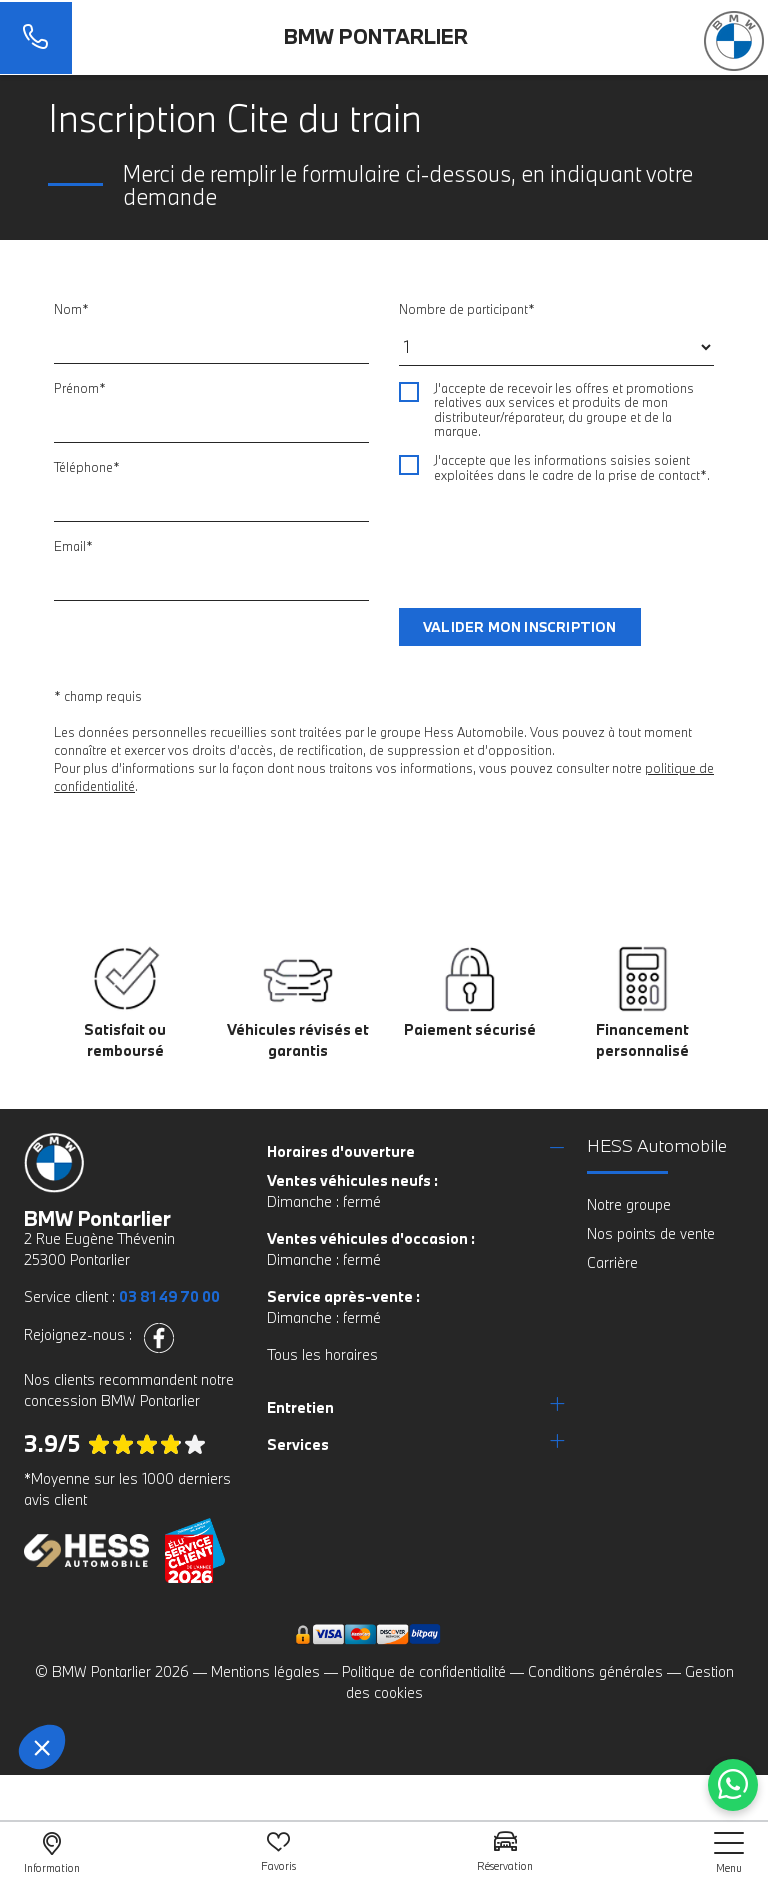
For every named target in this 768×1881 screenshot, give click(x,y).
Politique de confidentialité (424, 1671)
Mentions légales (265, 1671)
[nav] (729, 1852)
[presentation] (551, 536)
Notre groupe (629, 1204)
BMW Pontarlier (376, 36)
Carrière (612, 1262)
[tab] (415, 1151)
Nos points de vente (651, 1233)
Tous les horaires (322, 1354)
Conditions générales (595, 1671)
